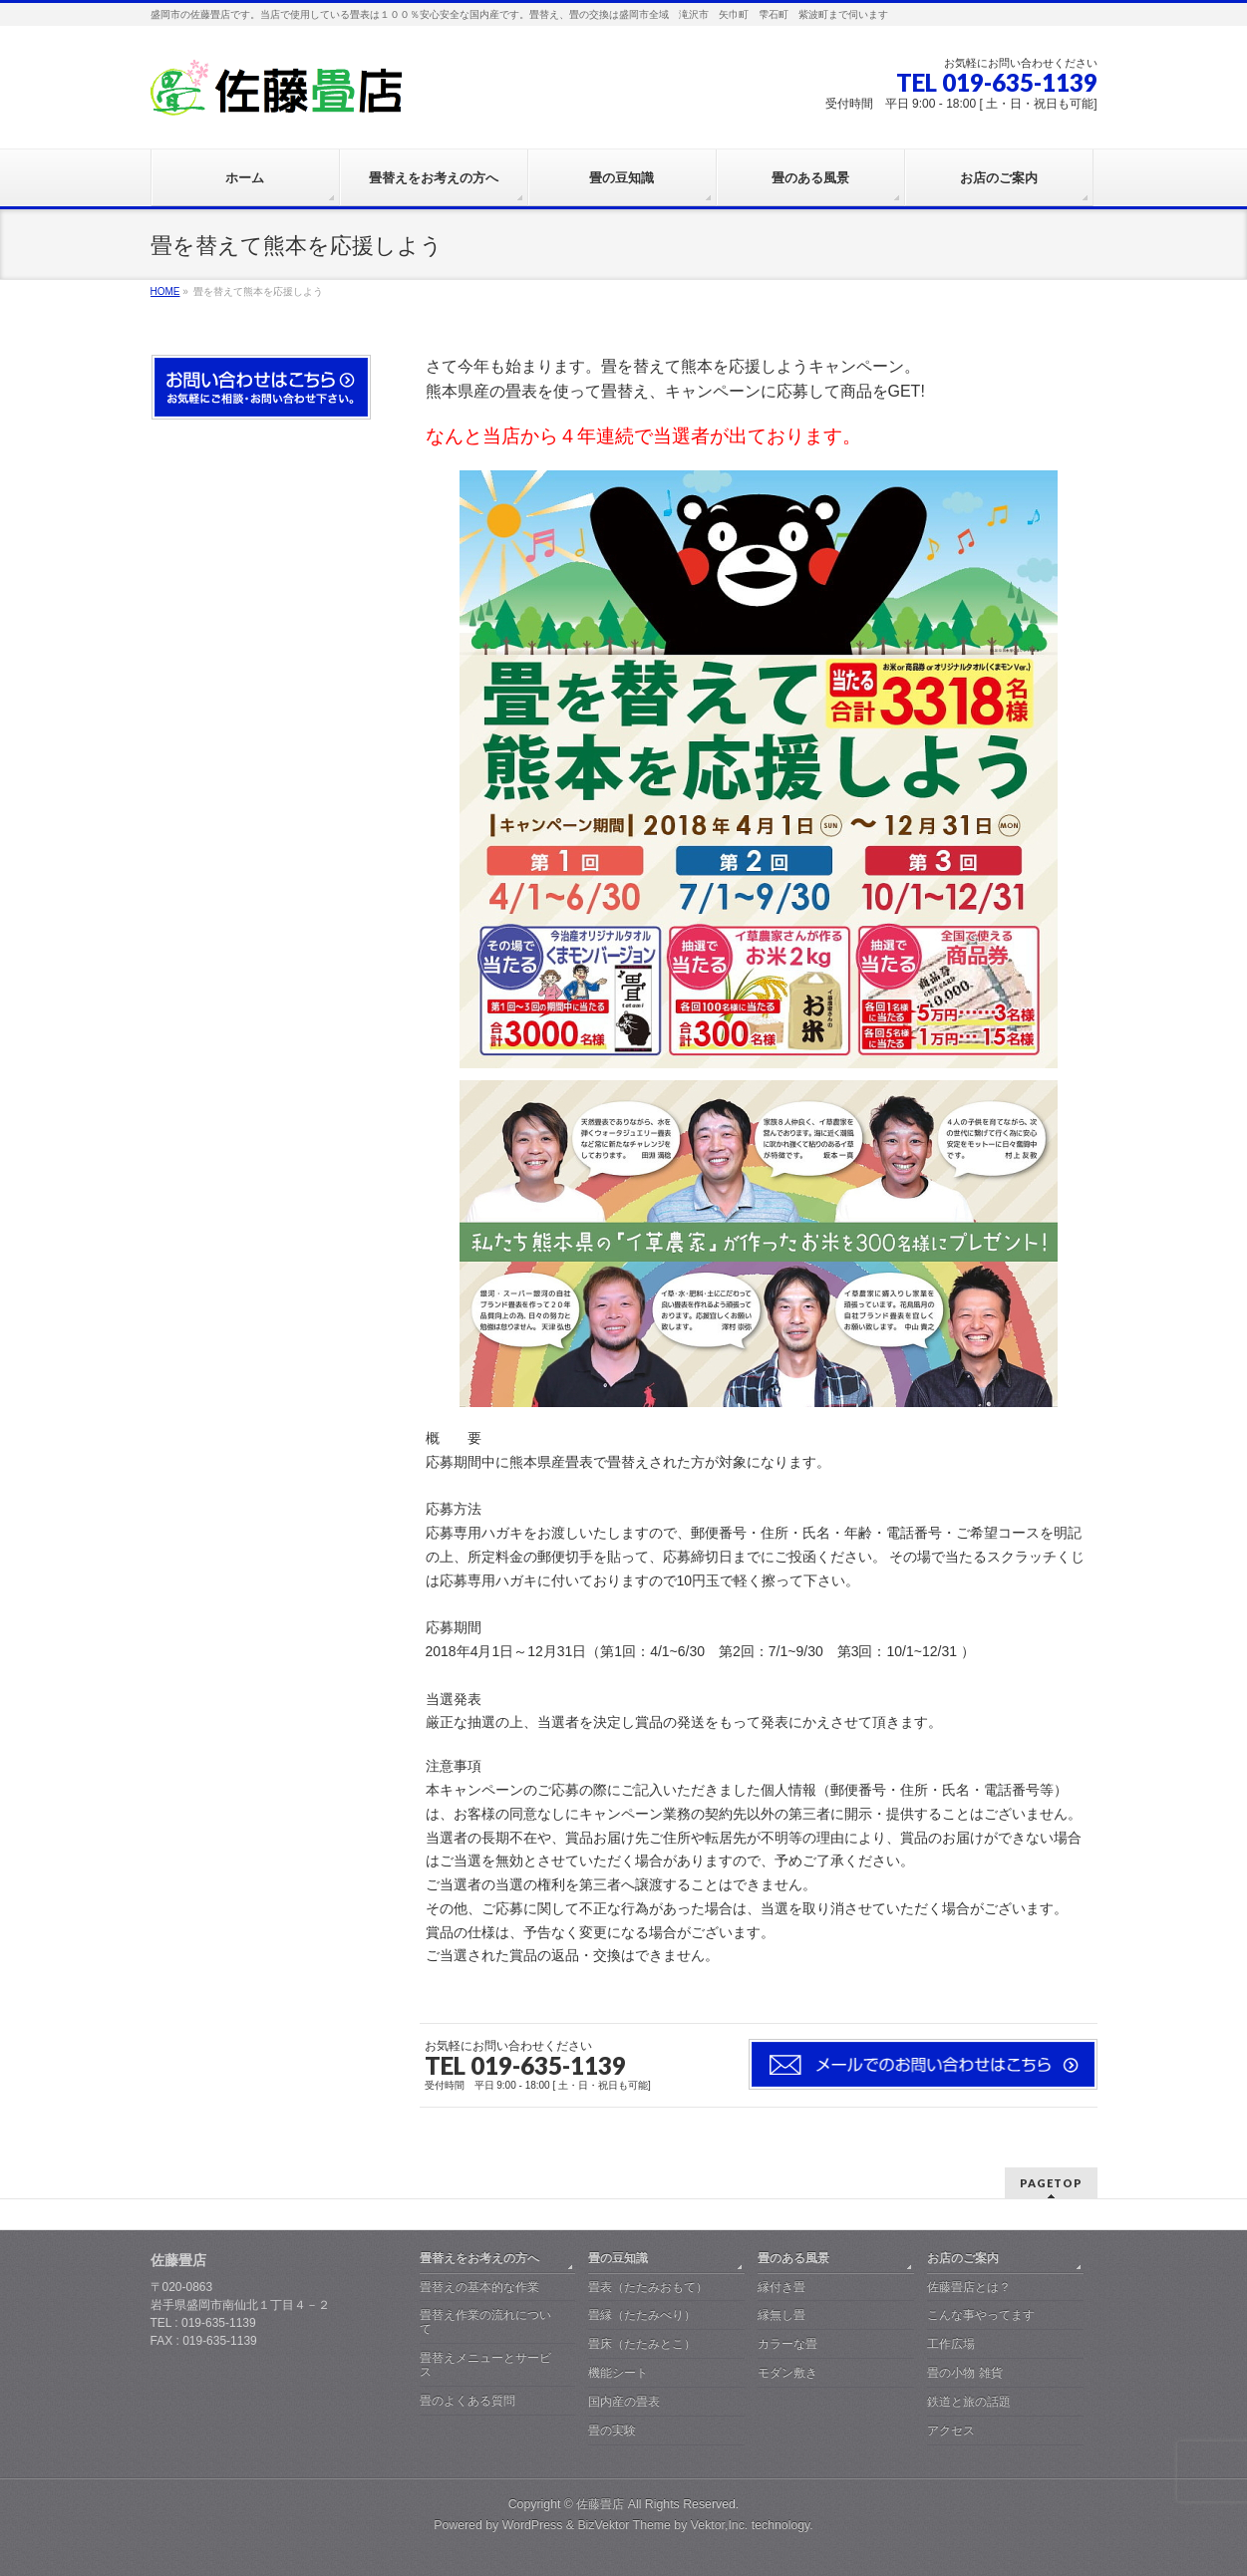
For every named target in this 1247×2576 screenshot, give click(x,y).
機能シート (618, 2373)
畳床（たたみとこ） (642, 2344)
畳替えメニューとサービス (485, 2365)
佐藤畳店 (600, 2504)
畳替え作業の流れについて (485, 2322)
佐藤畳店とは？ (969, 2287)
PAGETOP (1051, 2182)
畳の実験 (612, 2430)
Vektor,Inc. (720, 2525)
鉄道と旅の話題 (969, 2402)
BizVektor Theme (624, 2525)
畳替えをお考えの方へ (479, 2258)
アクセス (951, 2430)
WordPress (532, 2525)
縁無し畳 (781, 2315)
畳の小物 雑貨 (964, 2373)
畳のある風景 (793, 2258)
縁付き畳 (781, 2287)
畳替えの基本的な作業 (479, 2287)
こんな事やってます (981, 2315)
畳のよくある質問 (467, 2401)
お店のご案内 (963, 2258)
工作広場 (951, 2344)
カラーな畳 (787, 2344)
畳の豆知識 (618, 2258)
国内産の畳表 (624, 2402)
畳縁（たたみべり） (642, 2315)
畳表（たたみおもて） (648, 2287)
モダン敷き (787, 2373)
